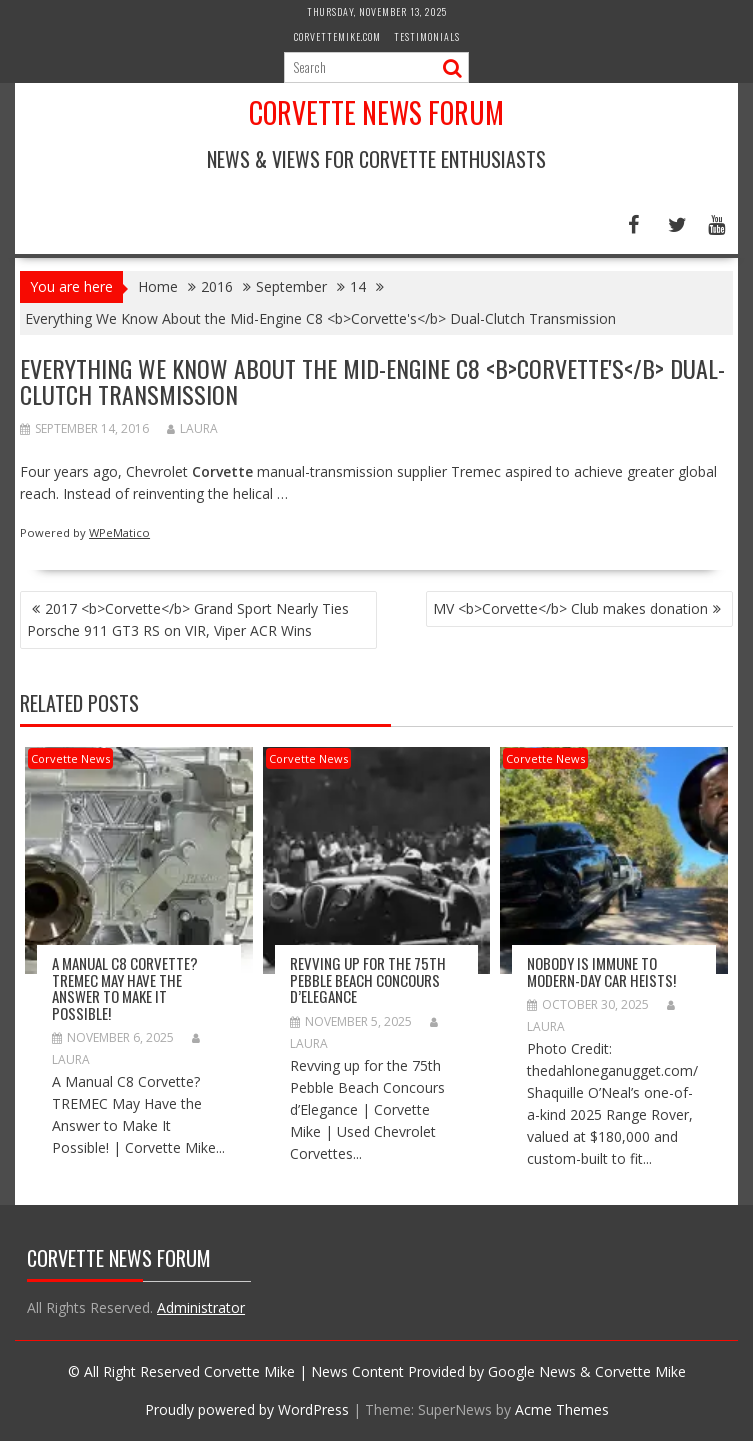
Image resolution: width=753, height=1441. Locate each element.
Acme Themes (562, 1409)
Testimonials (427, 36)
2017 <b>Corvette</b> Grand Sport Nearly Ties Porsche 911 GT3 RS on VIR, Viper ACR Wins (188, 619)
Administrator (201, 1307)
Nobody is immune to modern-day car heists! (601, 971)
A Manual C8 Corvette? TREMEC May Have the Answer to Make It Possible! (125, 988)
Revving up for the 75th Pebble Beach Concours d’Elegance (368, 979)
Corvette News (70, 758)
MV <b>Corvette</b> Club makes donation (570, 608)
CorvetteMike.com (337, 36)
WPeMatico (119, 532)
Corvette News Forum (376, 112)
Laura (192, 428)
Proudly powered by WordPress (247, 1409)
